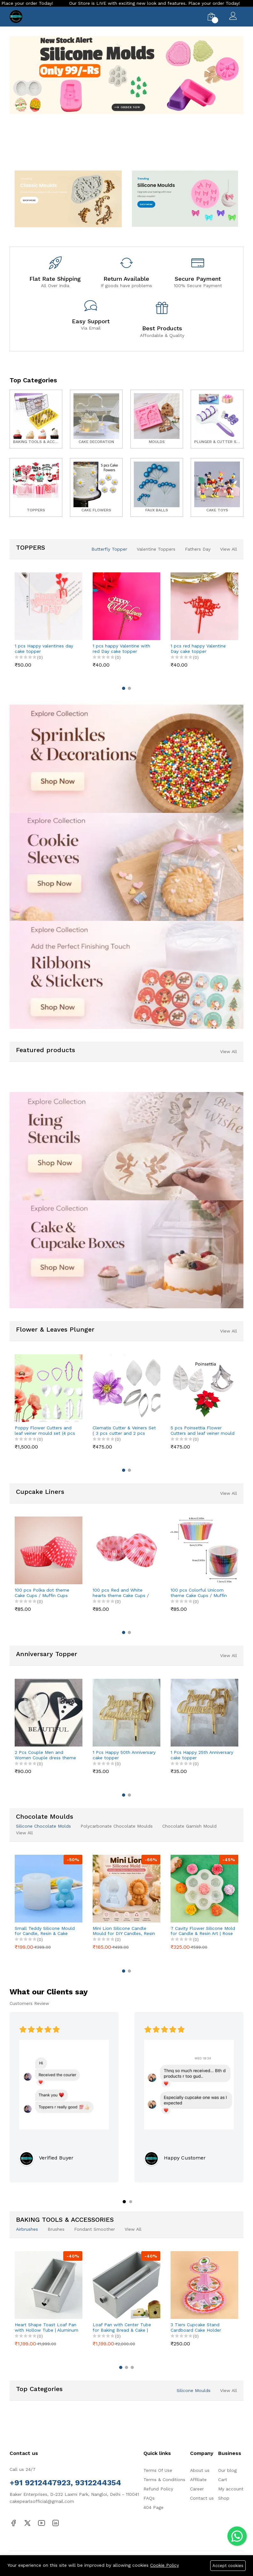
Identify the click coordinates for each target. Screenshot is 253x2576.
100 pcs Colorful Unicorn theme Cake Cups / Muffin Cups (199, 1592)
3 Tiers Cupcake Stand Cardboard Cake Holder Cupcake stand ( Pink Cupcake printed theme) (196, 2327)
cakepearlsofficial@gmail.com (42, 2501)
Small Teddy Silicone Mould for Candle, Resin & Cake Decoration (45, 1931)
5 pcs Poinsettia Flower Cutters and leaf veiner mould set (202, 1430)
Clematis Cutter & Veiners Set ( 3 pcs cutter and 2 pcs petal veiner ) (124, 1430)
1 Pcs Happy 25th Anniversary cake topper (202, 1755)
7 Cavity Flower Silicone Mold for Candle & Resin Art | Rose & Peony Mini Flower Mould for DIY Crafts (203, 1931)
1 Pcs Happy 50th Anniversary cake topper (124, 1755)
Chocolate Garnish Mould (189, 1826)
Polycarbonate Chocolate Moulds (116, 1826)
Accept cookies (227, 2565)
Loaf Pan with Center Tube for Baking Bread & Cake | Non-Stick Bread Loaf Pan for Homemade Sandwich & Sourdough (122, 2327)
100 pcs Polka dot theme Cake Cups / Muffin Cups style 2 (42, 1592)
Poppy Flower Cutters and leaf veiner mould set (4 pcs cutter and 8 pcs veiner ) (45, 1430)
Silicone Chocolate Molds (43, 1826)
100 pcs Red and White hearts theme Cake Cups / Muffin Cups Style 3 (121, 1592)
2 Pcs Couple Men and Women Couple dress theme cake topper (45, 1755)
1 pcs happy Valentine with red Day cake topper (121, 648)
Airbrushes (27, 2229)
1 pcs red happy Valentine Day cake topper (198, 648)
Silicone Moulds (194, 2390)
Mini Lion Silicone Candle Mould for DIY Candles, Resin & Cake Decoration (124, 1931)
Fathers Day (198, 549)
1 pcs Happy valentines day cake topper (44, 648)
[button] (113, 154)
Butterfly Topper (109, 549)
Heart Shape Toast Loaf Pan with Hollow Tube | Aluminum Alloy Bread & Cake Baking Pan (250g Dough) (46, 2327)
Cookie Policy (164, 2565)
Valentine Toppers (156, 549)
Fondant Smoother (94, 2229)
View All (228, 549)
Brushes (56, 2229)
